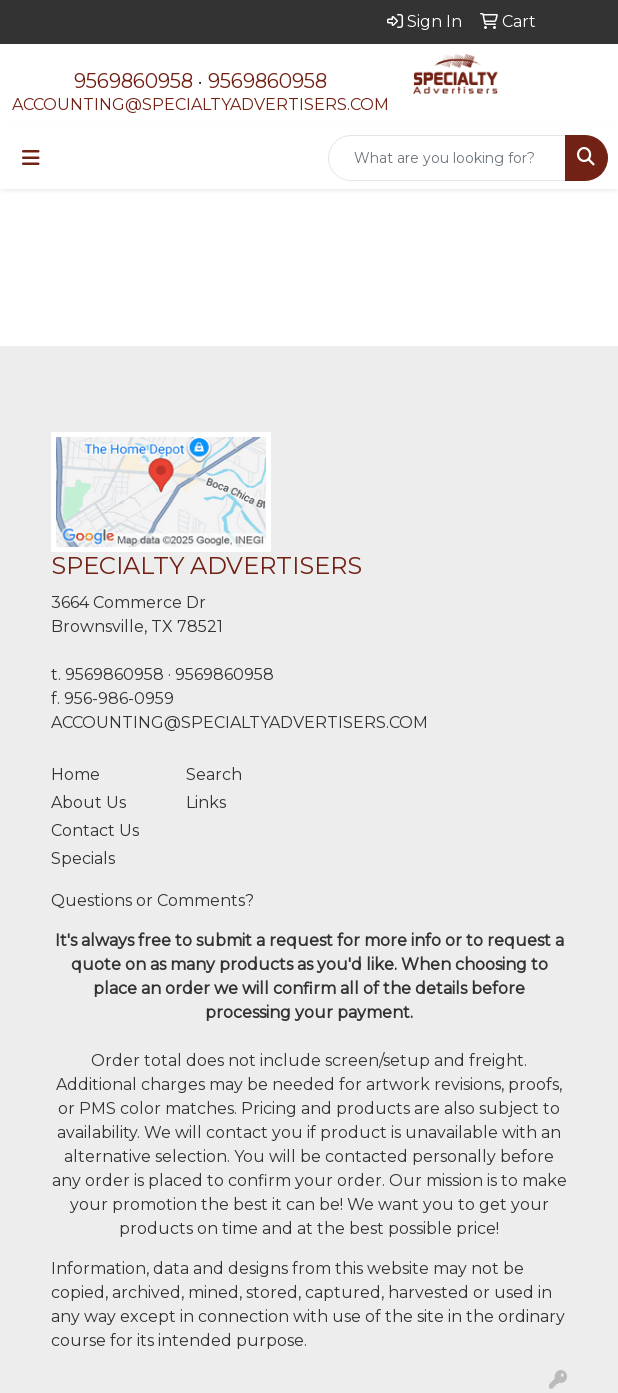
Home (75, 774)
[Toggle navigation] (31, 158)
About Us (88, 802)
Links (206, 802)
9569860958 (133, 81)
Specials (83, 858)
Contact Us (95, 830)
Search (214, 774)
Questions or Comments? (152, 900)
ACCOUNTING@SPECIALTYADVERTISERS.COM (200, 104)
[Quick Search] (447, 158)
